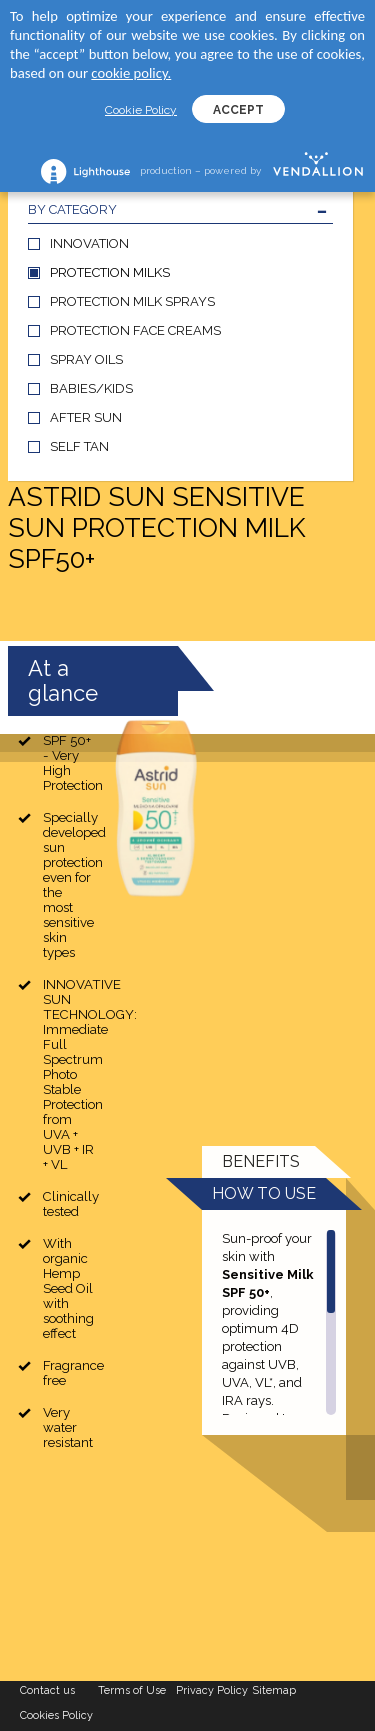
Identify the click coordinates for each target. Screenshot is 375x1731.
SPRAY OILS (86, 359)
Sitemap (274, 1690)
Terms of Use (132, 1690)
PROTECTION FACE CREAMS (135, 330)
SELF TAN (79, 446)
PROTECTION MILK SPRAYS (132, 301)
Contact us (47, 1690)
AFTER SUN (86, 417)
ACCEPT (238, 110)
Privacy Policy (212, 1690)
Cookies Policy (56, 1715)
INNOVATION (89, 243)
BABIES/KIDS (91, 388)
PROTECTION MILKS (110, 272)
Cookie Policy (141, 110)
